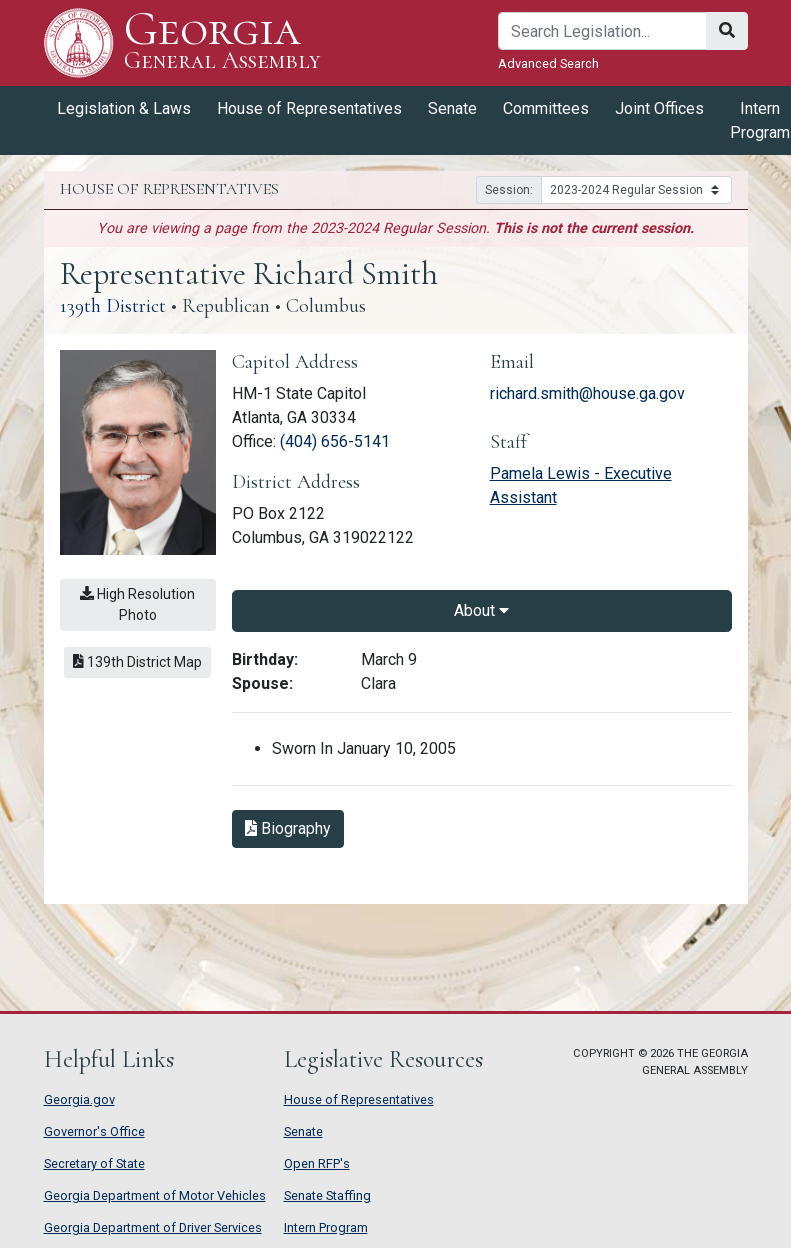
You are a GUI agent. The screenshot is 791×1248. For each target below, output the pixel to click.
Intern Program (326, 1227)
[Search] (602, 31)
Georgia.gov (79, 1099)
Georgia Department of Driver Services (153, 1227)
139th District (113, 306)
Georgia (222, 42)
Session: (509, 190)
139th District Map (137, 662)
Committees (546, 108)
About (481, 610)
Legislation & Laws (124, 108)
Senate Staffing (327, 1195)
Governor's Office (94, 1131)
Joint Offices (659, 108)
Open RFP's (317, 1163)
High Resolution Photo (137, 604)
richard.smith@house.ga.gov (587, 393)
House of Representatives (309, 108)
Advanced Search (548, 63)
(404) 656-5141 (335, 441)
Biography (288, 828)
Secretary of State (94, 1163)
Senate (452, 108)
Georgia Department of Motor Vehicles (155, 1195)
